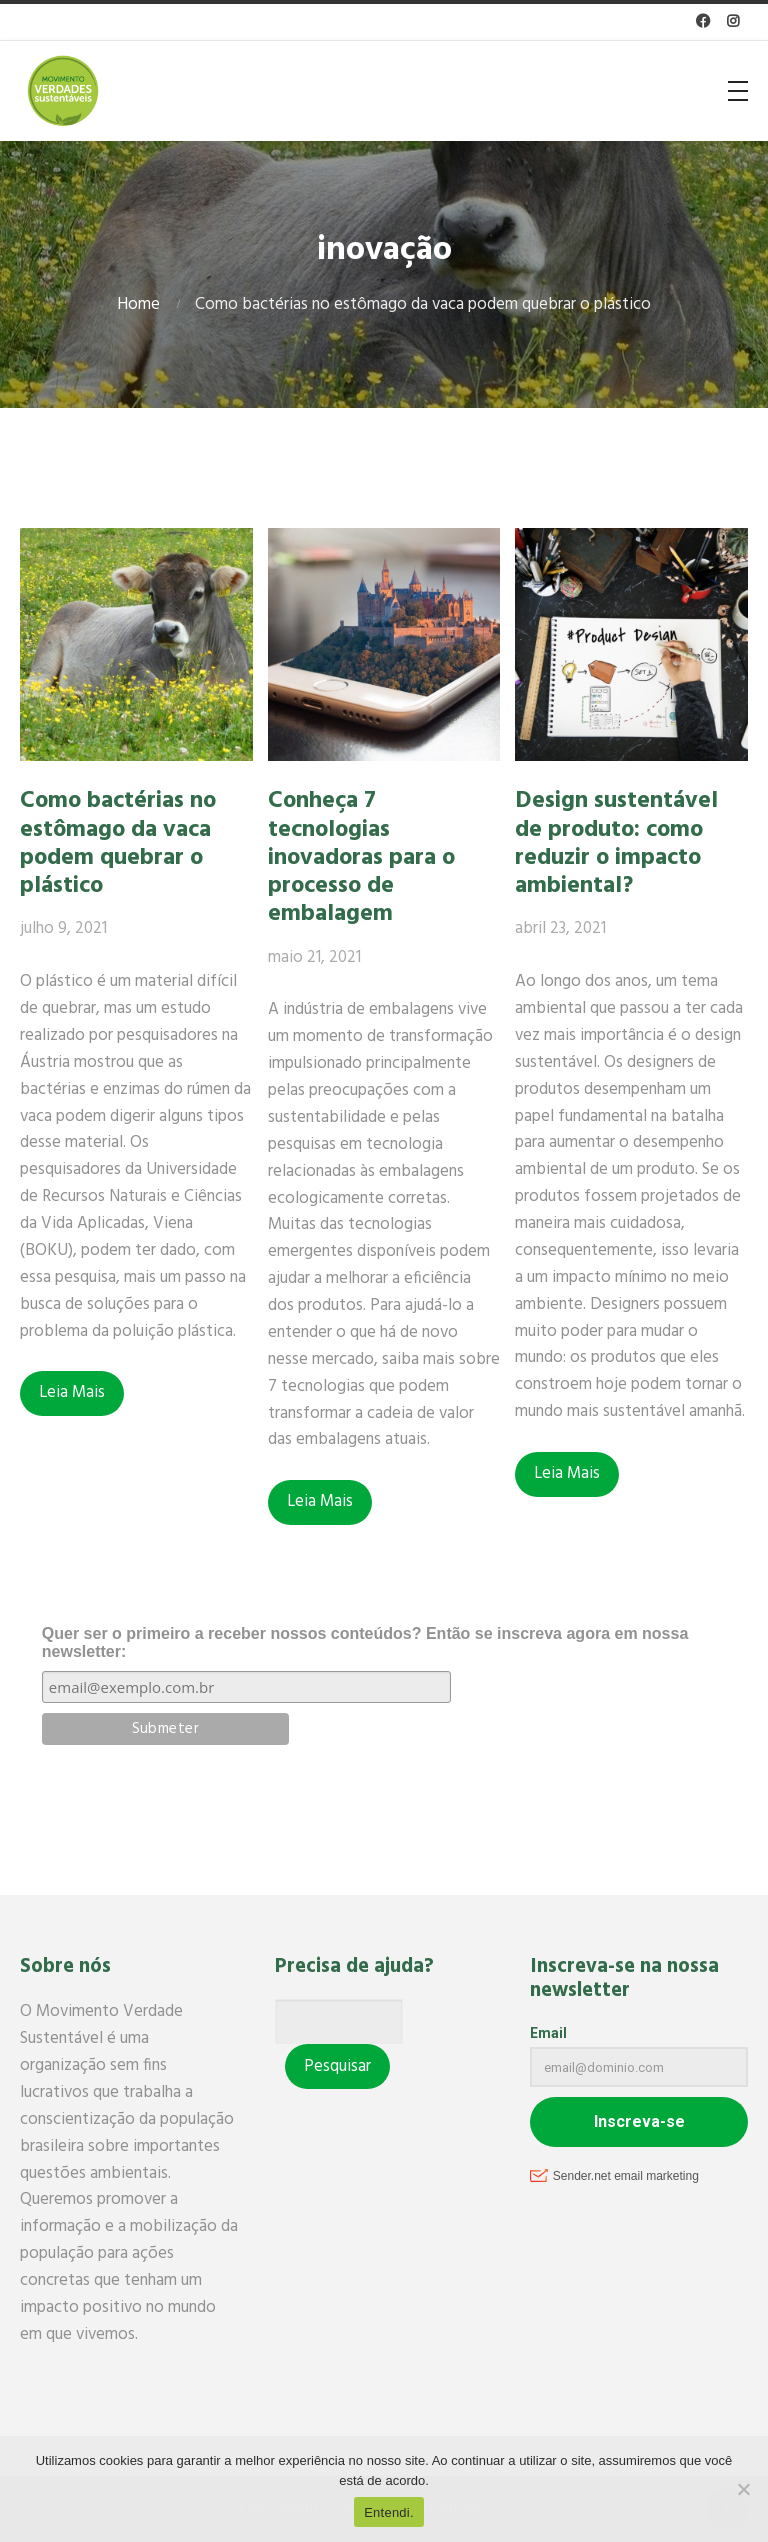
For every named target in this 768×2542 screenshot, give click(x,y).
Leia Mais (72, 1392)
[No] (743, 2489)
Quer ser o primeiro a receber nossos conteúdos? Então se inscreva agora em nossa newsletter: (365, 1642)
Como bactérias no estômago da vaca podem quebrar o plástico (118, 843)
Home (138, 304)
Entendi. (389, 2512)
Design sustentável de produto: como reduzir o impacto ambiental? (616, 843)
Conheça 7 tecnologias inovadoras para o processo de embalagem (361, 857)
